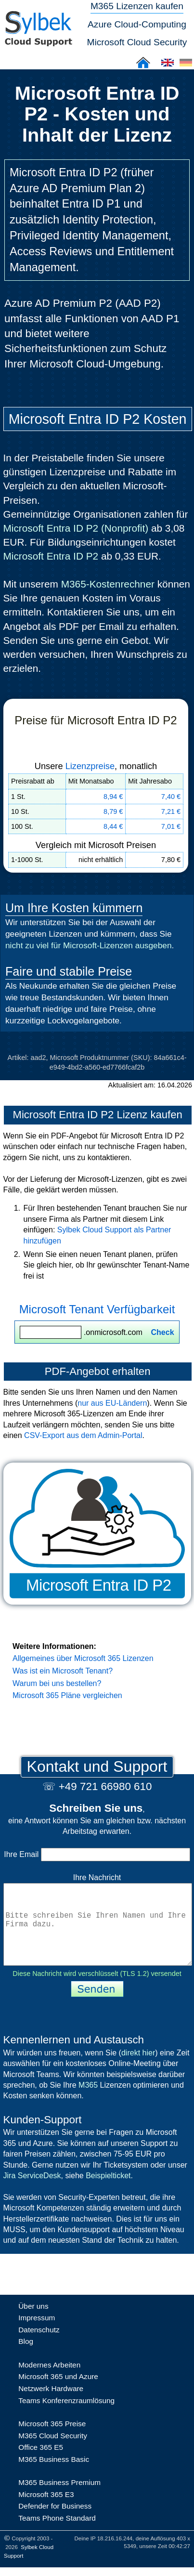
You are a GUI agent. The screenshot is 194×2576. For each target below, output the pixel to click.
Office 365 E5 (40, 2464)
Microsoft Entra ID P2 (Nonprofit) (76, 528)
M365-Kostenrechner (108, 583)
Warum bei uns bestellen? (57, 1683)
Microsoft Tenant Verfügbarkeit (97, 1309)
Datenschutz (38, 2347)
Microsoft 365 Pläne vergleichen (67, 1695)
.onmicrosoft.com (97, 1332)
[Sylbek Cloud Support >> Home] (37, 41)
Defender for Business (54, 2523)
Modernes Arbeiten (49, 2382)
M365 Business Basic (53, 2476)
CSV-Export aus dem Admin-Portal (83, 1435)
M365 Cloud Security (52, 2453)
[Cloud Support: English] (167, 66)
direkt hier (138, 2070)
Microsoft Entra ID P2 (51, 556)
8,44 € (113, 826)
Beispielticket (108, 2193)
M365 (88, 2102)
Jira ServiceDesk (32, 2193)
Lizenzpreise (90, 766)
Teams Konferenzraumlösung (66, 2418)
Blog (25, 2358)
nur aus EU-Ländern (112, 1403)
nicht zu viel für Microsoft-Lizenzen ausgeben (88, 945)
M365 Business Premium (59, 2500)
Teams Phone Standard (57, 2535)
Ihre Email (97, 1854)
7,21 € (171, 811)
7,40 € (171, 796)
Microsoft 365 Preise (52, 2441)
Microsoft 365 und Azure (58, 2394)
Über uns (33, 2323)
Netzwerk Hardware (50, 2406)
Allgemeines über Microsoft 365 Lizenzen (83, 1658)
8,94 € (113, 796)
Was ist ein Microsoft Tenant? (63, 1671)
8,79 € (113, 811)
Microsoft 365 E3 (46, 2512)
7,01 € (171, 826)
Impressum (36, 2335)
